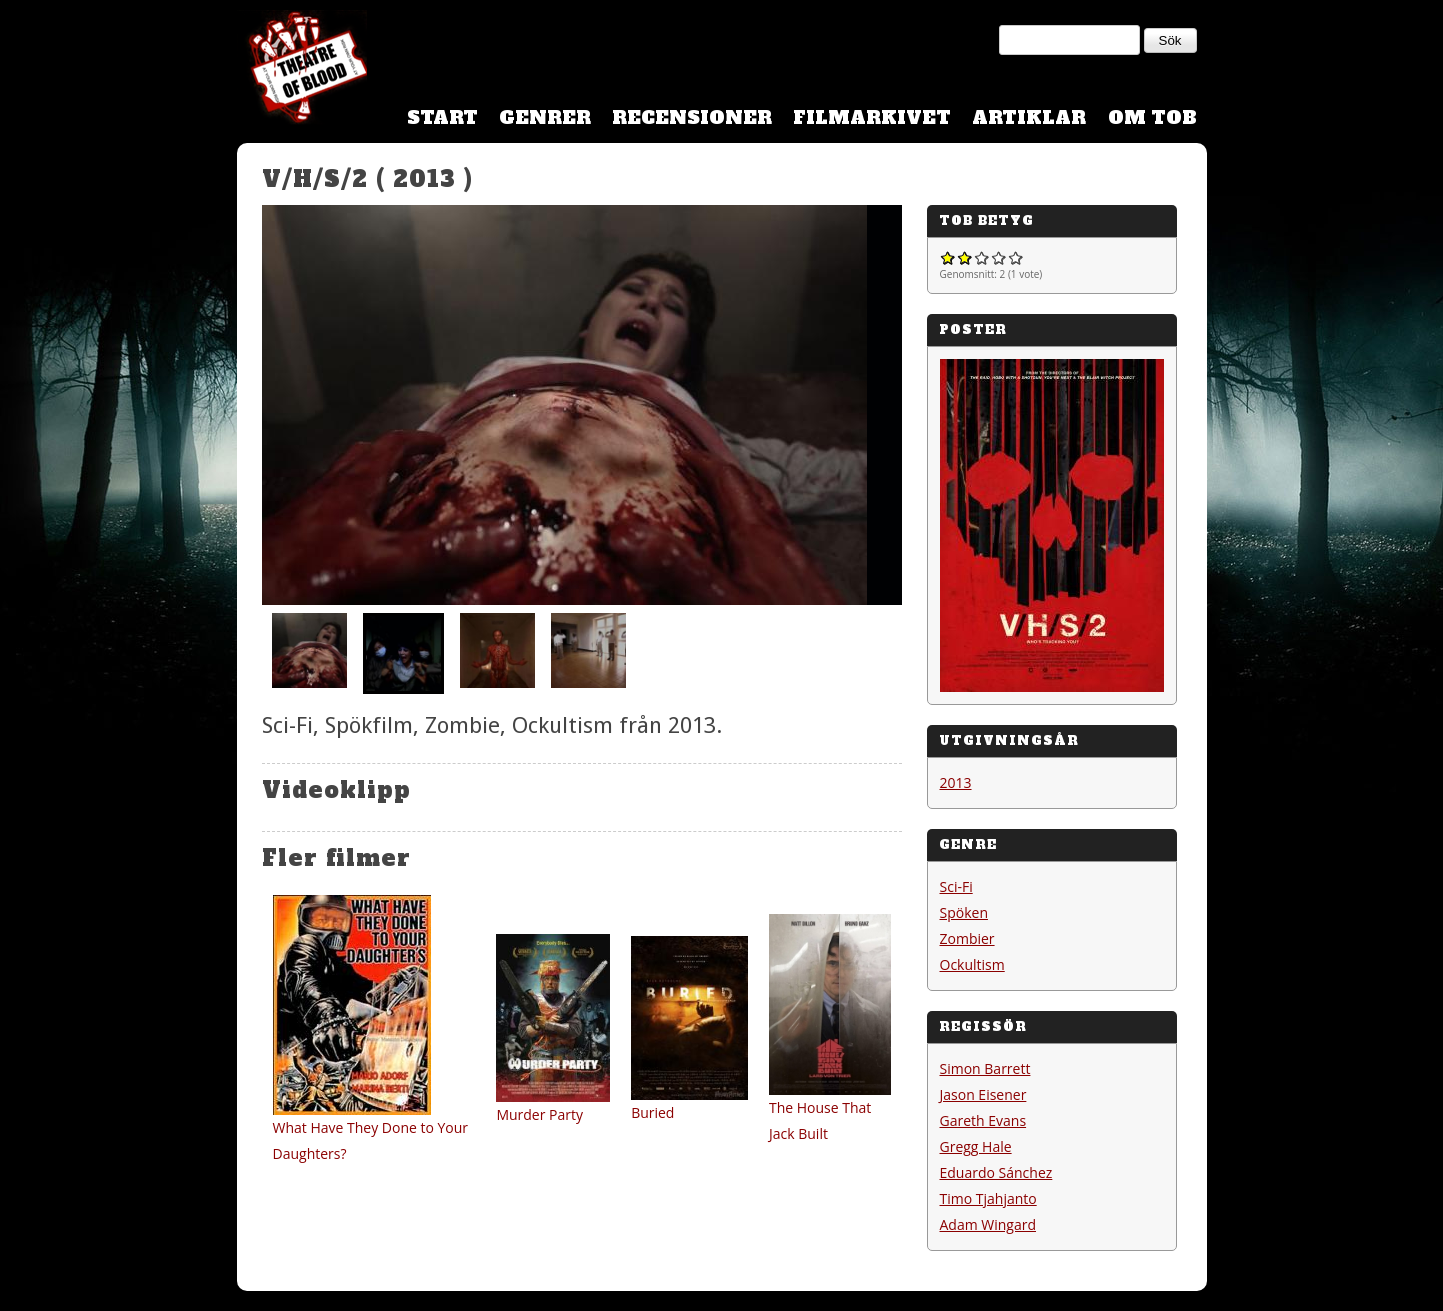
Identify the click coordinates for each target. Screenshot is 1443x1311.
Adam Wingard (988, 1224)
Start (442, 117)
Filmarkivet (872, 117)
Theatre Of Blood (302, 70)
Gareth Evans (983, 1120)
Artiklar (1029, 117)
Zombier (967, 938)
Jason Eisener (983, 1094)
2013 (956, 782)
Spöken (964, 912)
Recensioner (692, 117)
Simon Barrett (985, 1068)
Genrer (545, 117)
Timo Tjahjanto (988, 1198)
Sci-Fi (956, 886)
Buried (652, 1112)
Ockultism (972, 964)
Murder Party (539, 1114)
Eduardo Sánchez (996, 1172)
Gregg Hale (976, 1146)
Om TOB (1152, 117)
